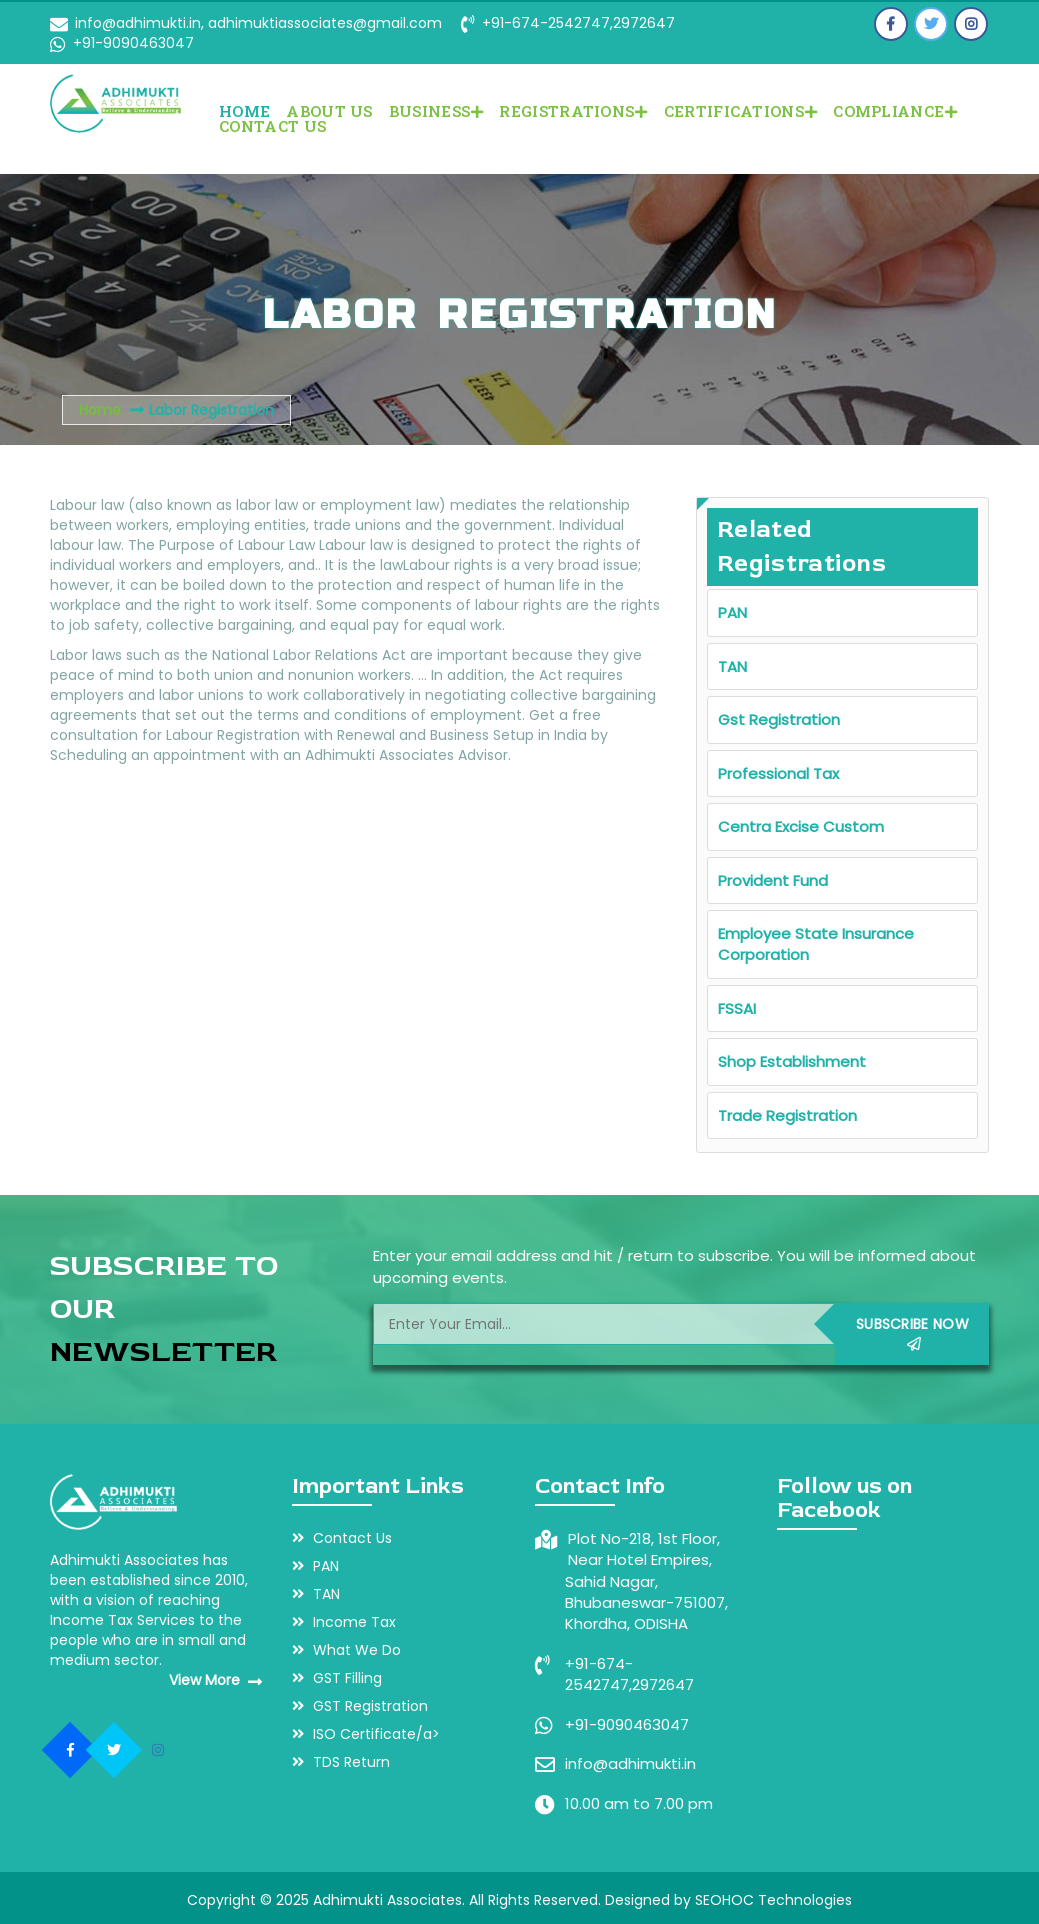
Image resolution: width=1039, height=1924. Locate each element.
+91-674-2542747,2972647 (578, 23)
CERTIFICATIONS (741, 111)
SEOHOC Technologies (773, 1900)
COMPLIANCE (895, 111)
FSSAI (737, 1008)
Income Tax (344, 1622)
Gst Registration (779, 719)
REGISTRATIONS (573, 111)
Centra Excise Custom (801, 826)
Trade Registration (787, 1115)
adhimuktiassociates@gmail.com (323, 23)
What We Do (346, 1650)
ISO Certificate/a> (366, 1734)
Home (244, 111)
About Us (329, 111)
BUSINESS (436, 111)
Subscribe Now (912, 1332)
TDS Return (341, 1762)
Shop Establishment (792, 1061)
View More (215, 1680)
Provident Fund (773, 880)
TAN (732, 666)
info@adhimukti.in (630, 1763)
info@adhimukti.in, (139, 23)
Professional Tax (778, 773)
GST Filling (337, 1678)
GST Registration (360, 1706)
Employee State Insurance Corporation (816, 944)
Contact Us (272, 126)
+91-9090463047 (133, 43)
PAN (732, 612)
